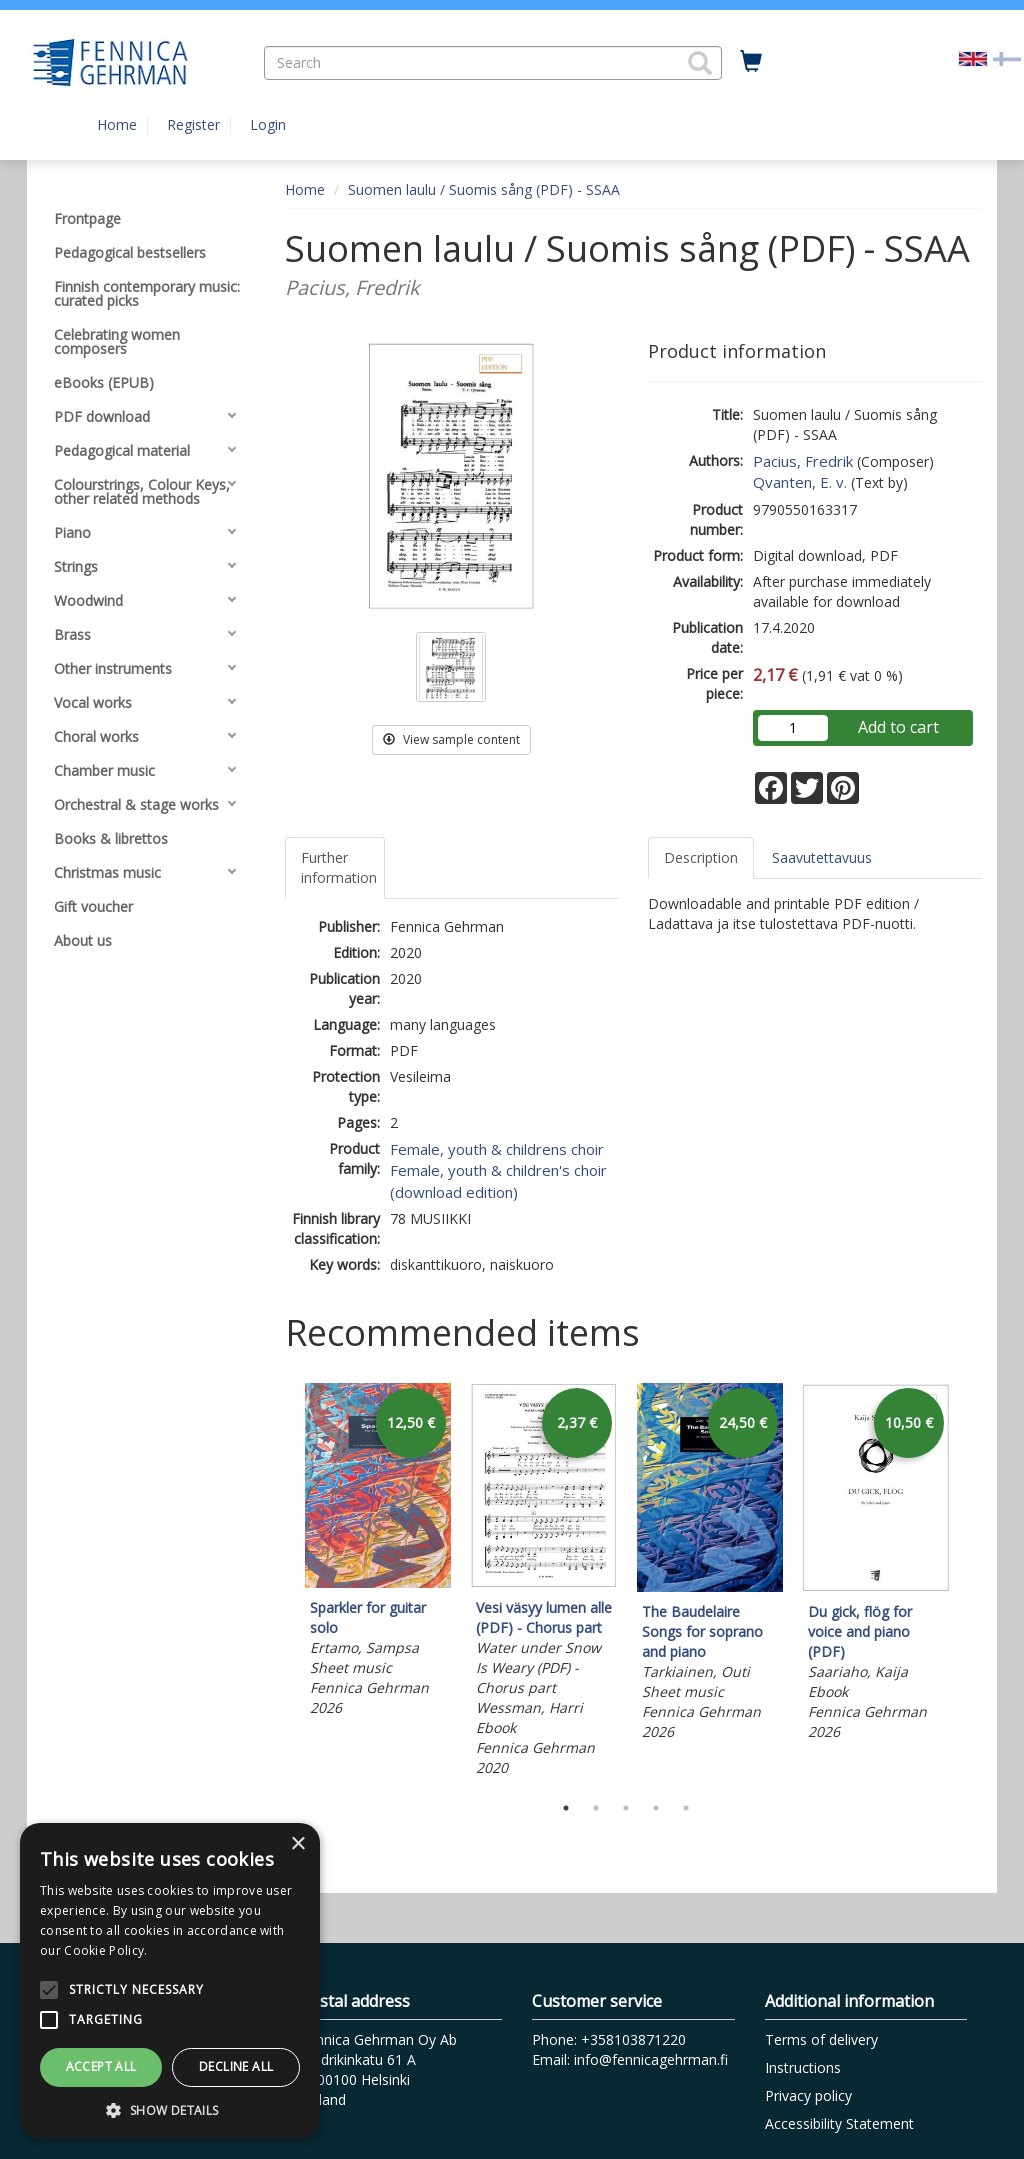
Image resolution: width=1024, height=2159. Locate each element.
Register (193, 124)
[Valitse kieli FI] (1007, 57)
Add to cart (898, 727)
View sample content (451, 739)
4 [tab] (656, 1808)
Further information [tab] (339, 867)
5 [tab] (686, 1808)
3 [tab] (626, 1808)
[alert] (170, 1981)
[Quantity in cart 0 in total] (751, 62)
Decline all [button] (236, 2066)
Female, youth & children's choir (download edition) (498, 1180)
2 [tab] (596, 1808)
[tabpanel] (378, 1553)
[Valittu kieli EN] (973, 57)
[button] (700, 63)
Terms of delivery (821, 2039)
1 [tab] (566, 1808)
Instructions (803, 2067)
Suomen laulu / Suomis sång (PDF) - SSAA (484, 189)
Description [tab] (701, 857)
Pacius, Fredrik (803, 461)
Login (268, 124)
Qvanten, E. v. (800, 482)
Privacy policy (808, 2095)
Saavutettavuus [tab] (822, 857)
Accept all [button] (101, 2066)
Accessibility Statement (839, 2123)
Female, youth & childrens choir (497, 1149)
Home (117, 124)
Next (972, 1583)
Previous (280, 1583)
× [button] (297, 1844)
